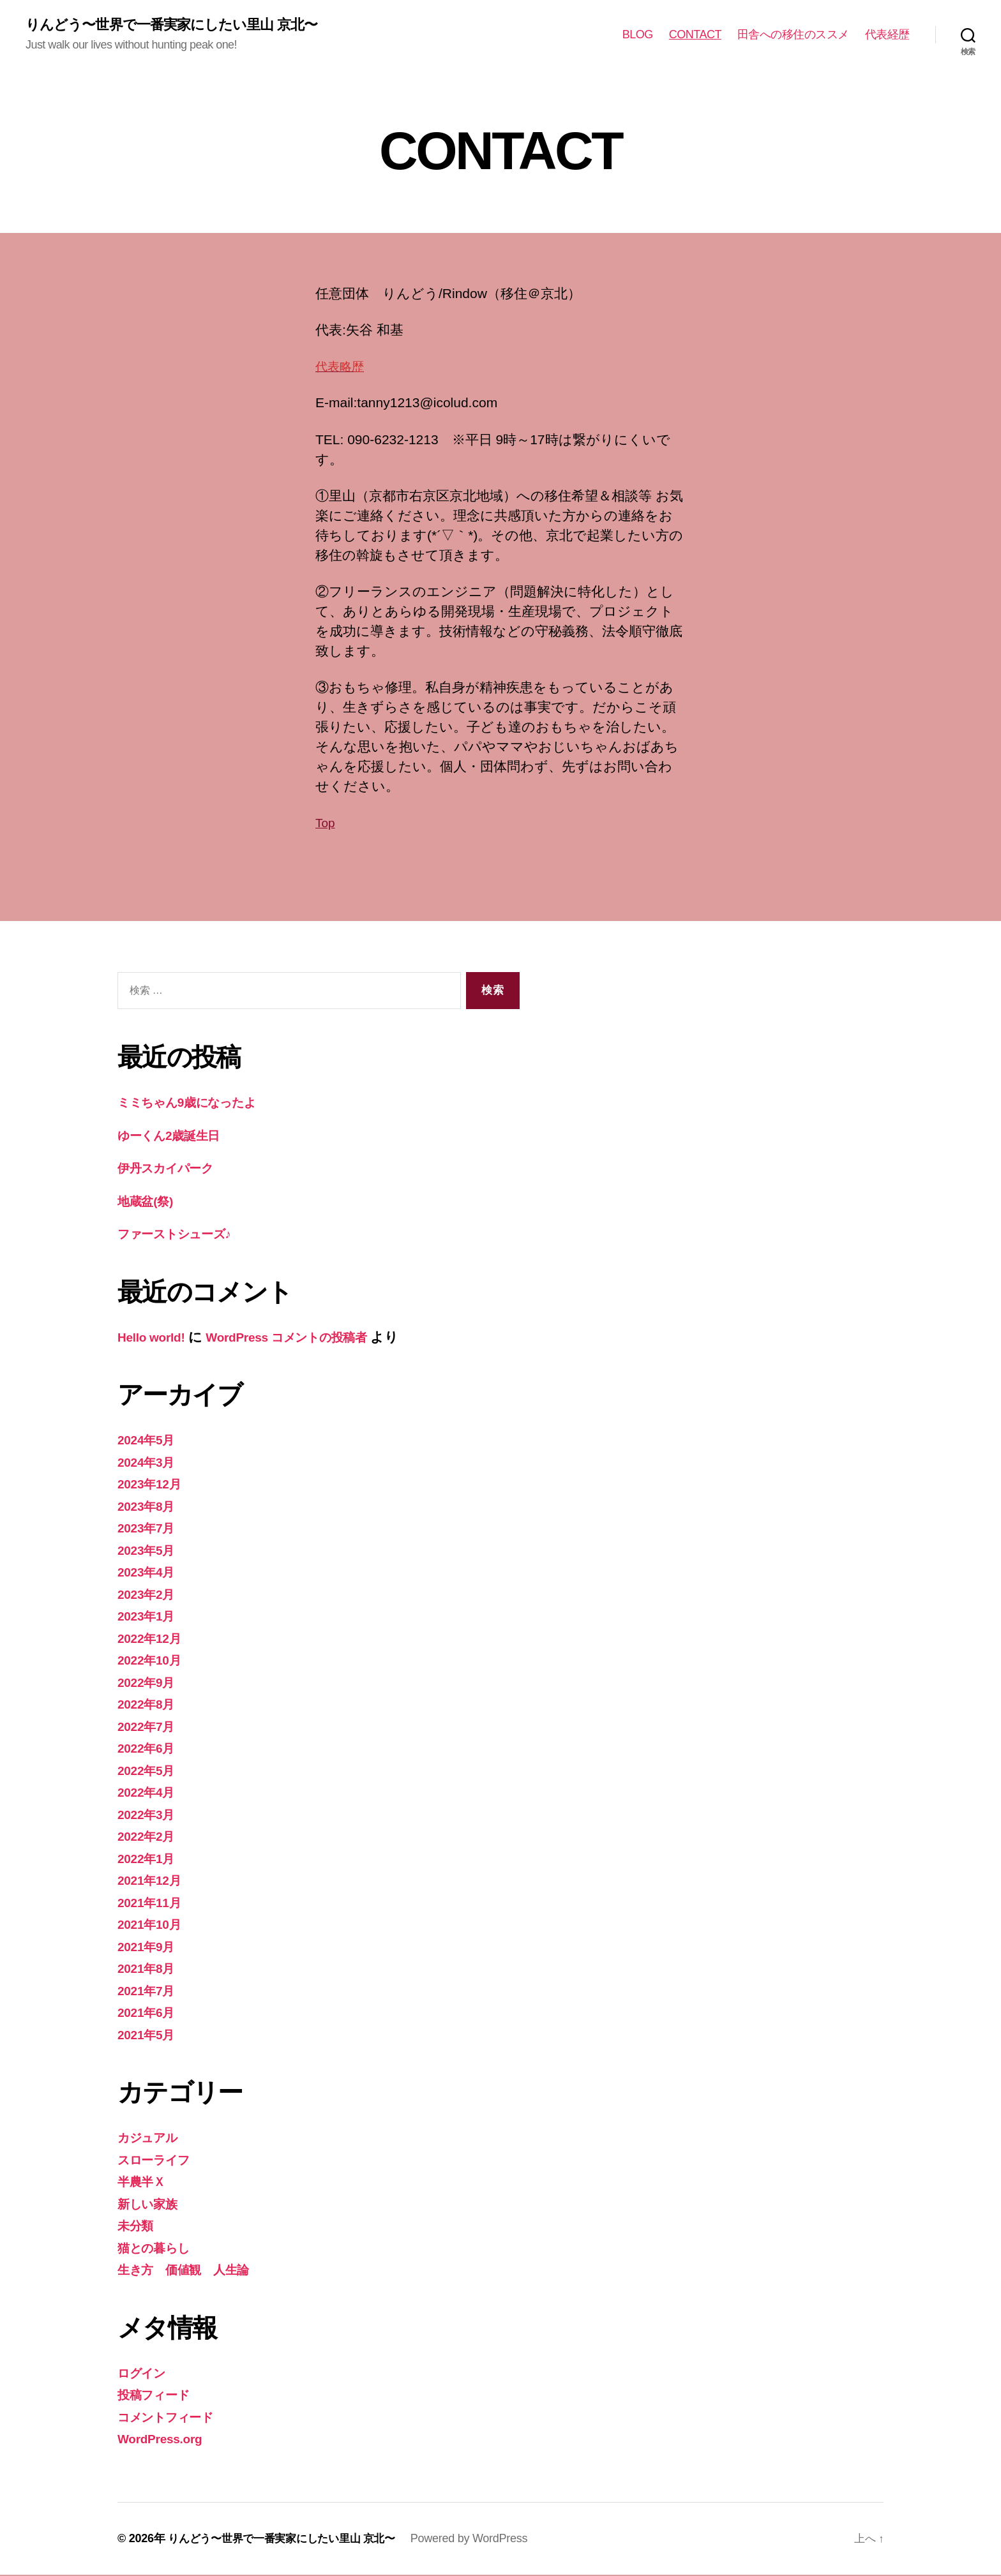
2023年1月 (149, 1617)
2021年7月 (149, 1991)
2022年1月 (149, 1859)
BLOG (637, 35)
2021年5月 (149, 2035)
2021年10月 (152, 1925)
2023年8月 (149, 1507)
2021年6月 (149, 2013)
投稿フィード (158, 2395)
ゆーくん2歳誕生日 (174, 1136)
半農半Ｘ (143, 2182)
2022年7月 (149, 1727)
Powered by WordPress (482, 2539)
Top (326, 823)
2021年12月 (152, 1881)
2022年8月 (149, 1705)
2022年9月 (149, 1683)
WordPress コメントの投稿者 (304, 1338)
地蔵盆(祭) (148, 1202)
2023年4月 (149, 1573)
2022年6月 (149, 1749)
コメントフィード (172, 2418)
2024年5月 (149, 1441)
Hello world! (154, 1338)
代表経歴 (887, 35)
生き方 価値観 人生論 (190, 2270)
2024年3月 (149, 1463)
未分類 (137, 2226)
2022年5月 (149, 1771)
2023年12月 (152, 1485)
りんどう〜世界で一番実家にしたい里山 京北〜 (184, 25)
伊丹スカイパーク (172, 1169)
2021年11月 (152, 1903)
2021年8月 (149, 1969)
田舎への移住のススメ (793, 35)
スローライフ (158, 2160)
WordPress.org (164, 2439)
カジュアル (152, 2138)
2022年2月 (149, 1837)
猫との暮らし (158, 2249)
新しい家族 (151, 2205)
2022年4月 (149, 1793)
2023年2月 (149, 1595)
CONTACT (695, 35)
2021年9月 (149, 1947)
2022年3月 (149, 1815)
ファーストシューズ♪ (182, 1234)
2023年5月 (149, 1551)
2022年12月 (152, 1639)
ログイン (145, 2374)
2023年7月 (149, 1529)
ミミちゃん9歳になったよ (196, 1103)
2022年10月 (152, 1661)
